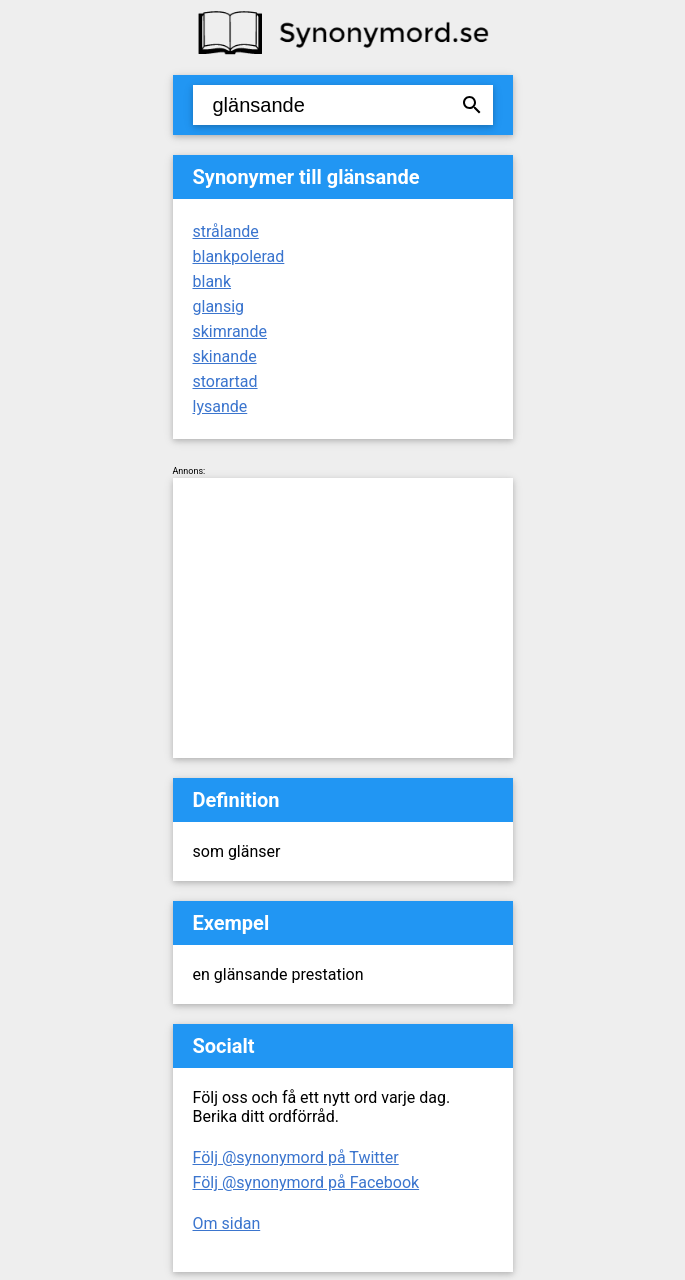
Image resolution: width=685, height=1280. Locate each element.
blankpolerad (239, 256)
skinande (225, 356)
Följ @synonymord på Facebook (306, 1182)
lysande (220, 406)
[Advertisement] (343, 618)
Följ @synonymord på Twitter (296, 1157)
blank (212, 281)
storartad (225, 381)
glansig (219, 306)
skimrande (230, 331)
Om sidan (227, 1223)
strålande (226, 231)
